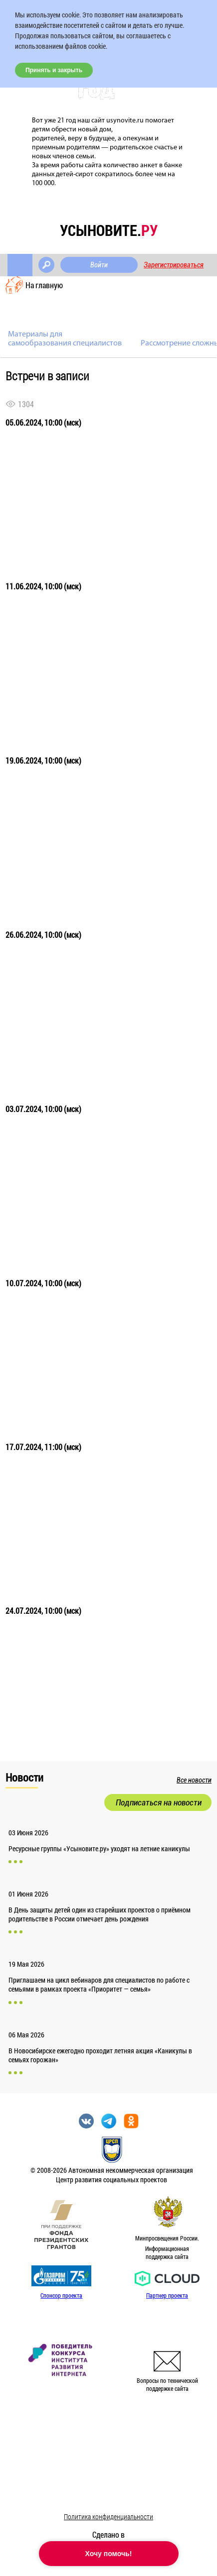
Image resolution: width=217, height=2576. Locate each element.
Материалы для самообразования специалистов (65, 339)
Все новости (194, 1780)
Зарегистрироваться (174, 265)
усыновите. (109, 230)
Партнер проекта (167, 2295)
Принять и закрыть (53, 70)
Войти (99, 265)
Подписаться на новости (159, 1802)
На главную (44, 285)
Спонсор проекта (61, 2295)
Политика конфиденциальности (108, 2516)
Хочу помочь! (108, 2554)
